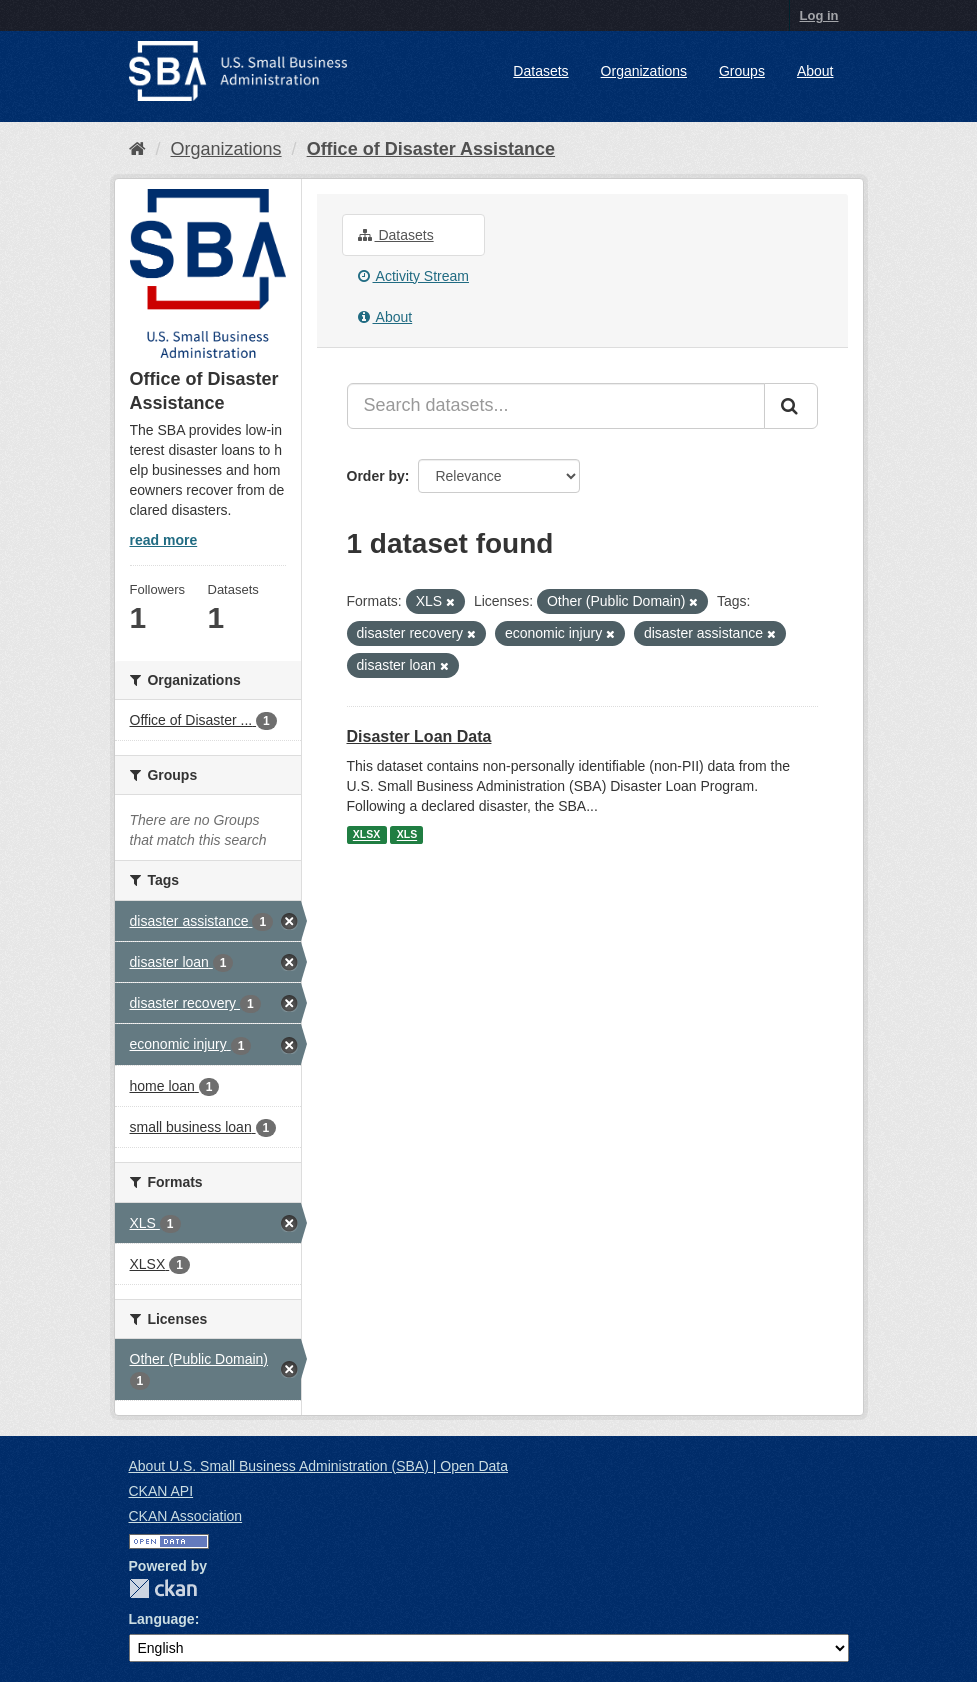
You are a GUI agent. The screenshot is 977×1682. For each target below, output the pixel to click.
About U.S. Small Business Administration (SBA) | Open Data (318, 1466)
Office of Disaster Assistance (431, 149)
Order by (376, 476)
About (815, 71)
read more (164, 540)
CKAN (163, 1588)
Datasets (540, 71)
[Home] (137, 149)
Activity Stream (413, 276)
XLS (407, 835)
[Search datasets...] (556, 406)
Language (162, 1619)
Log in (819, 15)
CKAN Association (186, 1516)
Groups (742, 71)
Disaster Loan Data (419, 736)
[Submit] (791, 406)
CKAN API (161, 1491)
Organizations (644, 71)
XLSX (366, 835)
